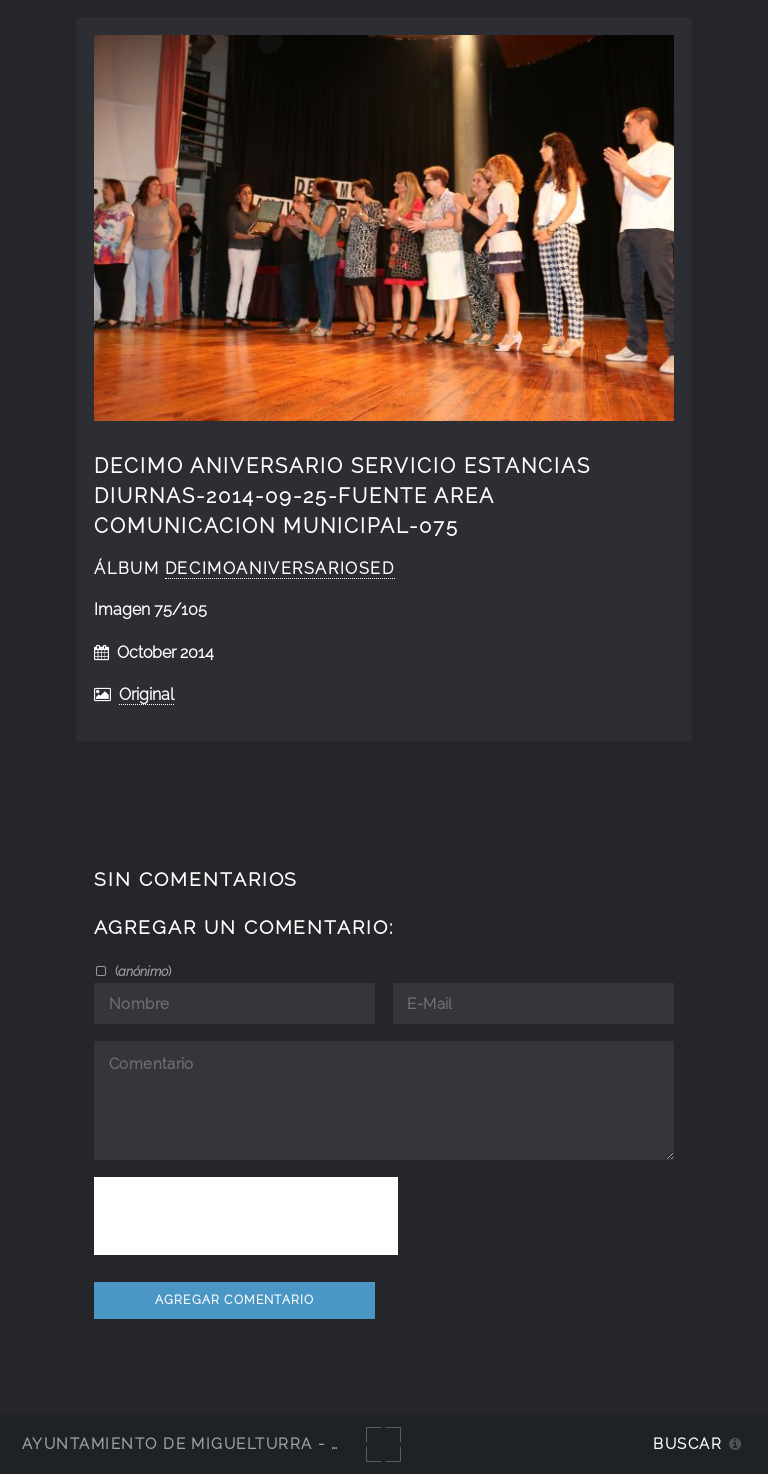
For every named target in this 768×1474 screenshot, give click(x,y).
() (141, 971)
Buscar (687, 1443)
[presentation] (246, 1216)
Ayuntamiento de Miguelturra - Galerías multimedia (274, 1443)
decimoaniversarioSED (280, 568)
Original (146, 694)
